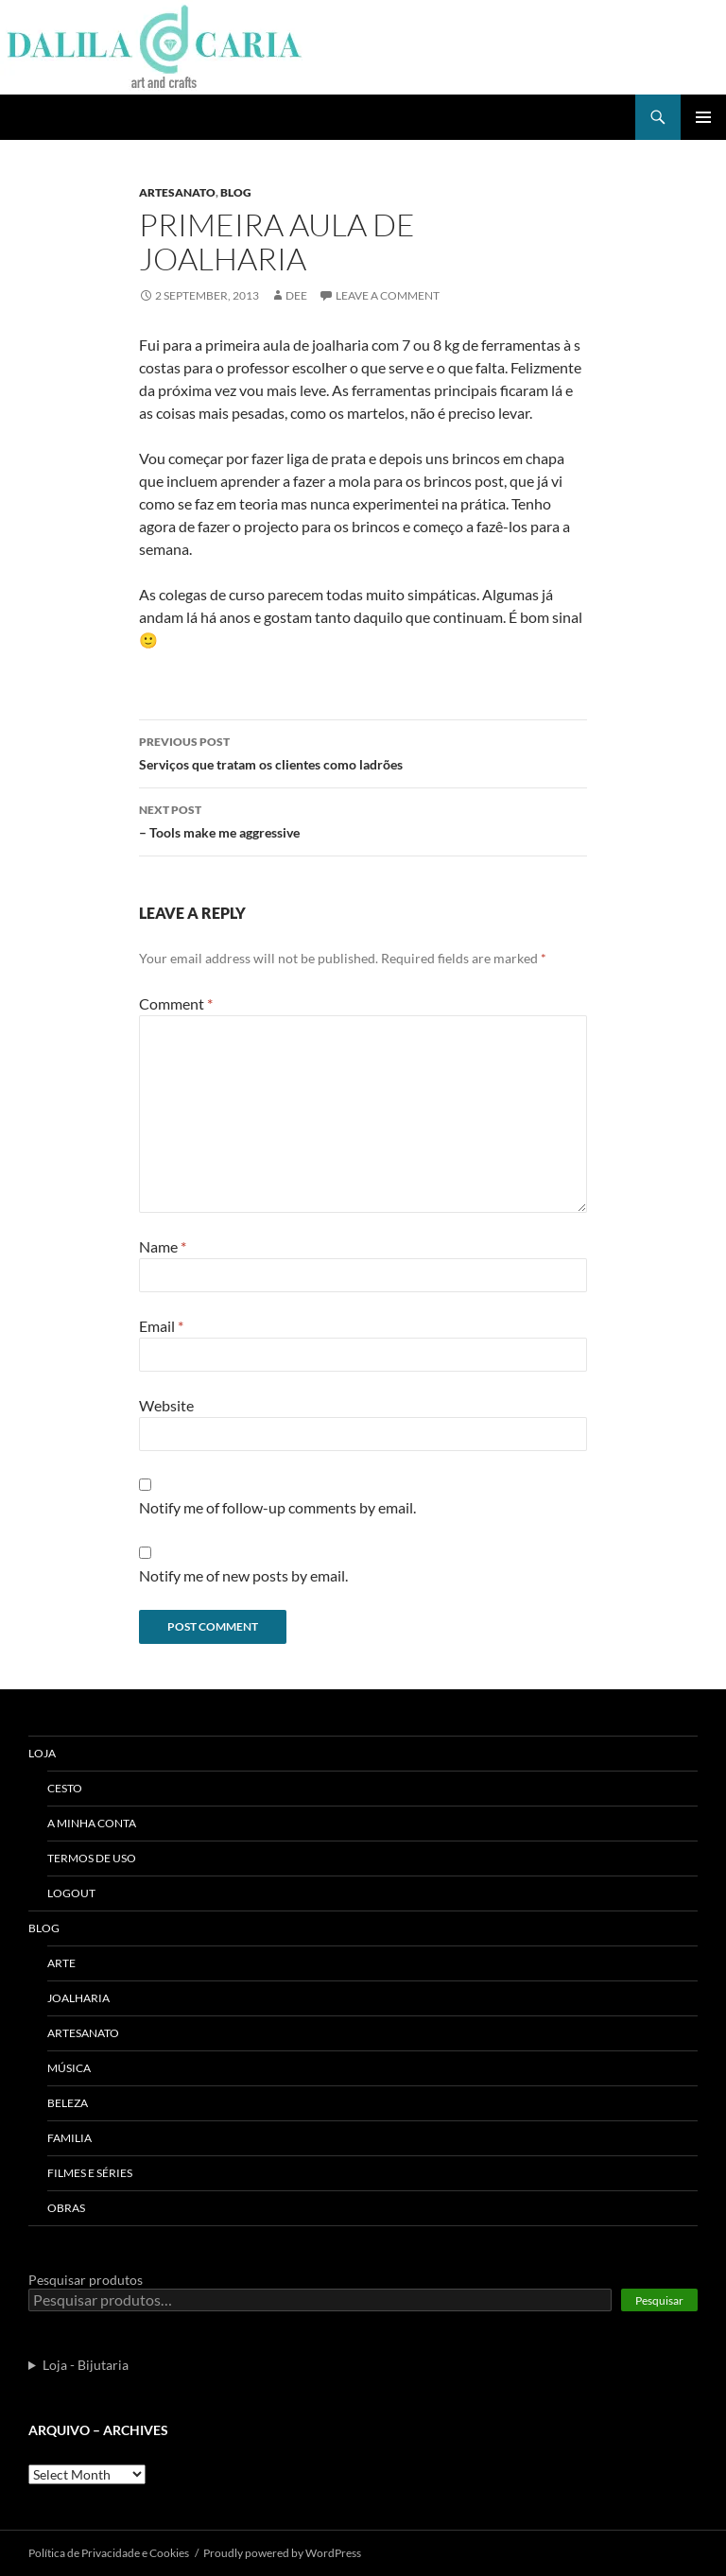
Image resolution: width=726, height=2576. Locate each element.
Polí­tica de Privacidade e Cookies (108, 2553)
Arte (61, 1963)
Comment (176, 1003)
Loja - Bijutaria (86, 2365)
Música (69, 2068)
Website (166, 1405)
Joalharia (78, 1998)
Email (161, 1326)
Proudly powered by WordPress (282, 2553)
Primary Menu (703, 117)
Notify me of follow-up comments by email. (277, 1507)
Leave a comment (388, 295)
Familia (69, 2138)
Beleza (67, 2103)
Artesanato (177, 192)
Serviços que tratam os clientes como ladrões (363, 751)
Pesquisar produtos (85, 2280)
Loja (42, 1753)
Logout (71, 1893)
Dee (296, 295)
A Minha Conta (91, 1823)
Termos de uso (91, 1858)
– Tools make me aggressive (363, 819)
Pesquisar (659, 2300)
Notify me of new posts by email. (243, 1575)
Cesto (64, 1788)
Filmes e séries (89, 2173)
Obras (66, 2208)
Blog (235, 192)
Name (162, 1246)
